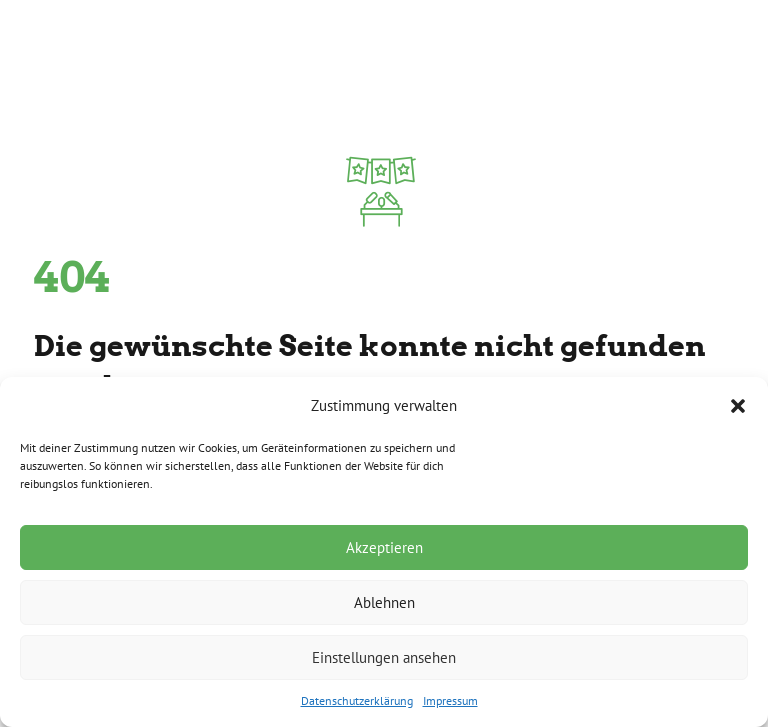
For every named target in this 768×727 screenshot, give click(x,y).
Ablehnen (384, 602)
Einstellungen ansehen (384, 657)
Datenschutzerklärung (357, 700)
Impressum (450, 700)
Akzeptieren (384, 547)
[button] (738, 406)
